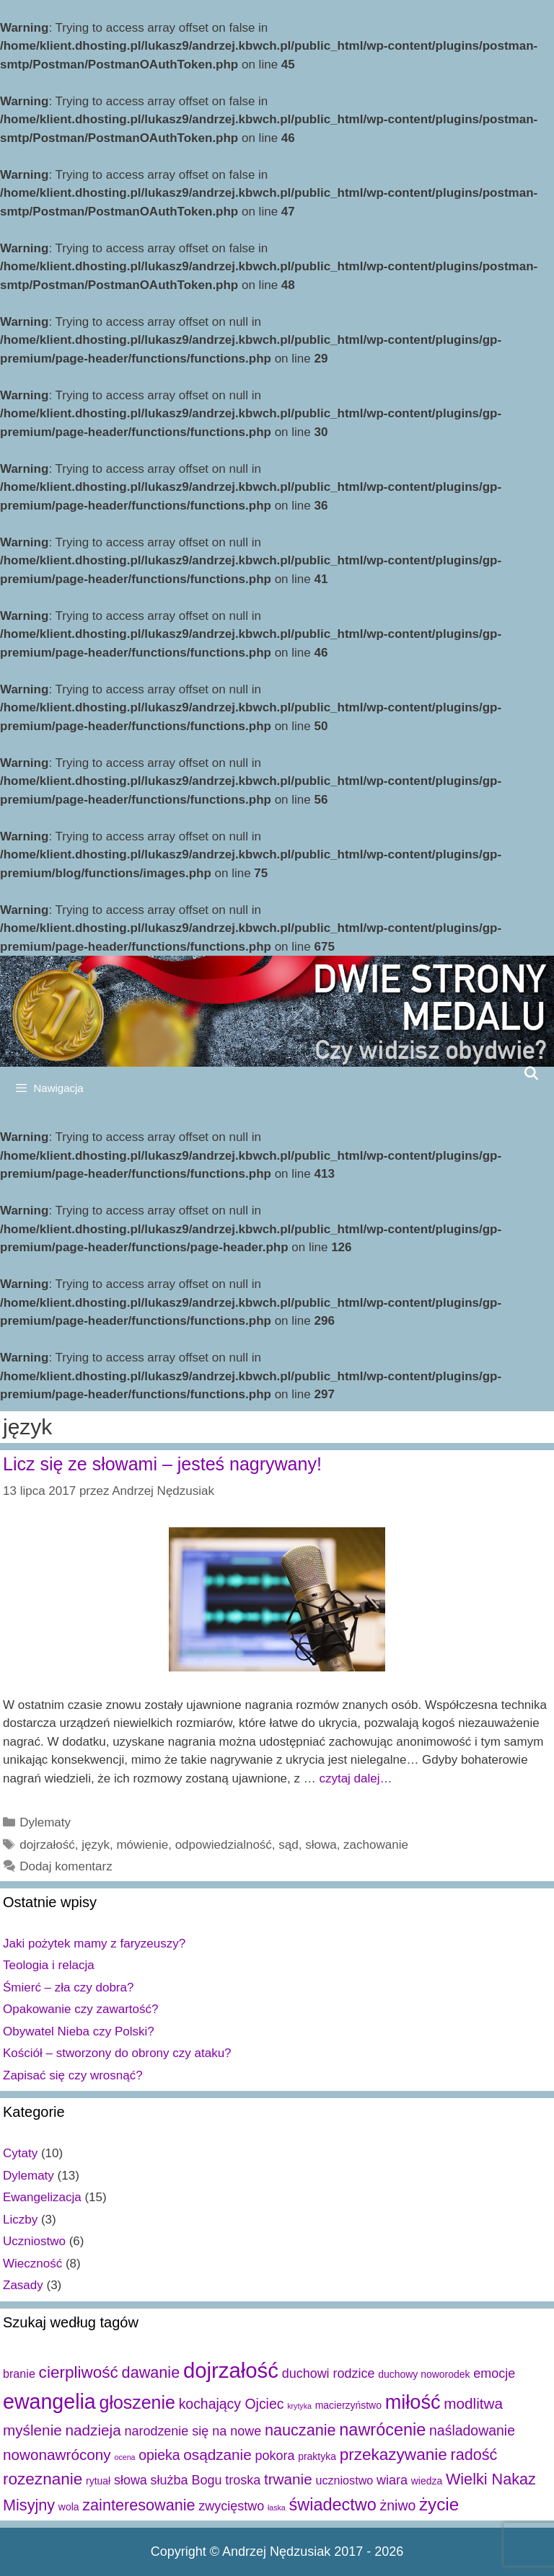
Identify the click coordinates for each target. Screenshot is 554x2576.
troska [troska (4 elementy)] (242, 2480)
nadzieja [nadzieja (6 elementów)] (93, 2430)
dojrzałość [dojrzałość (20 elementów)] (230, 2370)
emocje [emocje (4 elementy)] (494, 2373)
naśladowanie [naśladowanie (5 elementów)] (472, 2430)
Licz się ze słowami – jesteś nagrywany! (162, 1464)
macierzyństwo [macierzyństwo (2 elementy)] (348, 2405)
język (96, 1845)
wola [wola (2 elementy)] (68, 2507)
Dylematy (45, 1822)
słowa (320, 1845)
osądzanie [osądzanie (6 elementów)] (217, 2454)
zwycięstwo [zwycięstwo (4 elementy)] (231, 2506)
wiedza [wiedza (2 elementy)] (426, 2481)
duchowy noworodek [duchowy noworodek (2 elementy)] (424, 2374)
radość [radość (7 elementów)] (474, 2455)
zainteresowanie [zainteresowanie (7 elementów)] (138, 2505)
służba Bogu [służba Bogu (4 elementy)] (186, 2480)
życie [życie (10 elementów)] (439, 2504)
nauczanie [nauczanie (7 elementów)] (300, 2430)
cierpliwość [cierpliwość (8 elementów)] (78, 2372)
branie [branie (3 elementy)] (19, 2373)
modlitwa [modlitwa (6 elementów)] (473, 2403)
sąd (288, 1845)
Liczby (20, 2219)
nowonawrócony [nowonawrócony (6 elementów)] (57, 2454)
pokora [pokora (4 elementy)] (274, 2455)
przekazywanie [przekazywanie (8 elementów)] (393, 2455)
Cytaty (20, 2153)
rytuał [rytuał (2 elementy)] (98, 2481)
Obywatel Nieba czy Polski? (78, 2031)
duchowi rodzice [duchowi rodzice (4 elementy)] (328, 2373)
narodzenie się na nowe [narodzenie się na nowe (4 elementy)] (192, 2431)
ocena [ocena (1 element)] (124, 2457)
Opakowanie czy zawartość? (80, 2009)
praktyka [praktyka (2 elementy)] (317, 2456)
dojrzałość (47, 1845)
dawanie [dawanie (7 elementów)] (151, 2372)
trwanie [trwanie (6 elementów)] (288, 2479)
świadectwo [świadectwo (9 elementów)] (333, 2504)
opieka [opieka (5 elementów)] (159, 2455)
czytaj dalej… (355, 1778)
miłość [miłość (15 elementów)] (413, 2402)
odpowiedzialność (223, 1845)
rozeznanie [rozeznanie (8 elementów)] (42, 2479)
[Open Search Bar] (531, 1073)
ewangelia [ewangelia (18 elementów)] (49, 2401)
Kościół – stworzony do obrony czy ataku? (117, 2053)
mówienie (142, 1845)
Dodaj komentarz (66, 1866)
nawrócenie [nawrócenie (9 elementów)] (382, 2429)
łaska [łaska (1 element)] (277, 2507)
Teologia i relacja (48, 1965)
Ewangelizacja (42, 2197)
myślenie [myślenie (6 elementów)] (32, 2430)
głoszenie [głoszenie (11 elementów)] (137, 2402)
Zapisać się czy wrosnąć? (73, 2075)
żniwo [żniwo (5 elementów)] (398, 2505)
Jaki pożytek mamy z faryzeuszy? (94, 1943)
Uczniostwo (34, 2241)
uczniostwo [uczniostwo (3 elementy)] (344, 2480)
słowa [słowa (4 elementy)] (130, 2480)
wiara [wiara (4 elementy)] (392, 2480)
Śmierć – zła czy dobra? (68, 1987)
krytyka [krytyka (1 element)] (299, 2406)
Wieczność (32, 2263)
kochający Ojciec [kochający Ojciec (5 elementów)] (231, 2404)
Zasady (23, 2285)
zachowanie (375, 1845)
